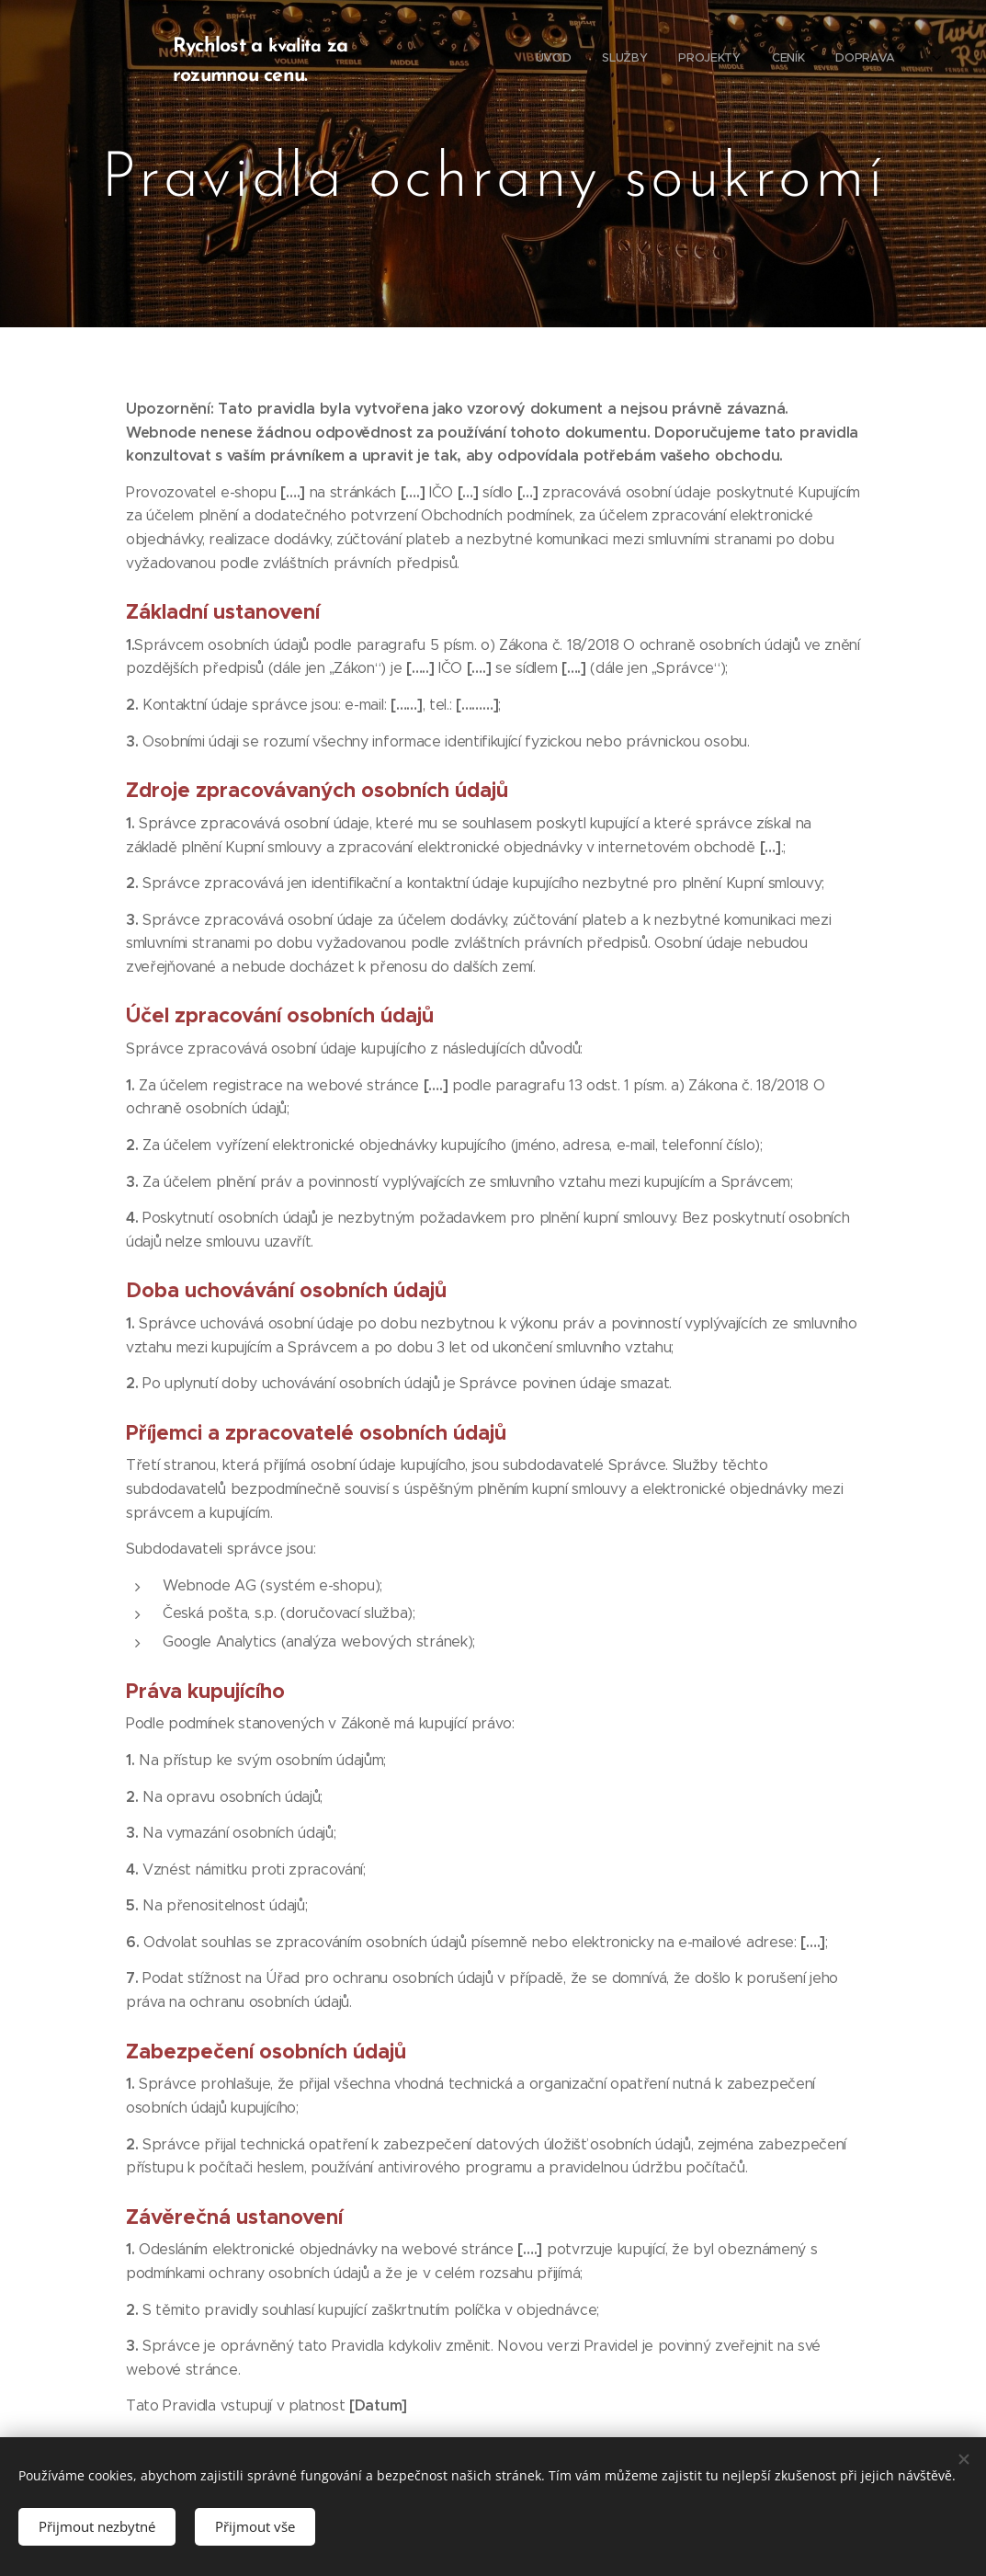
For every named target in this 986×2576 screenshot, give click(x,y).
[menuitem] (782, 60)
